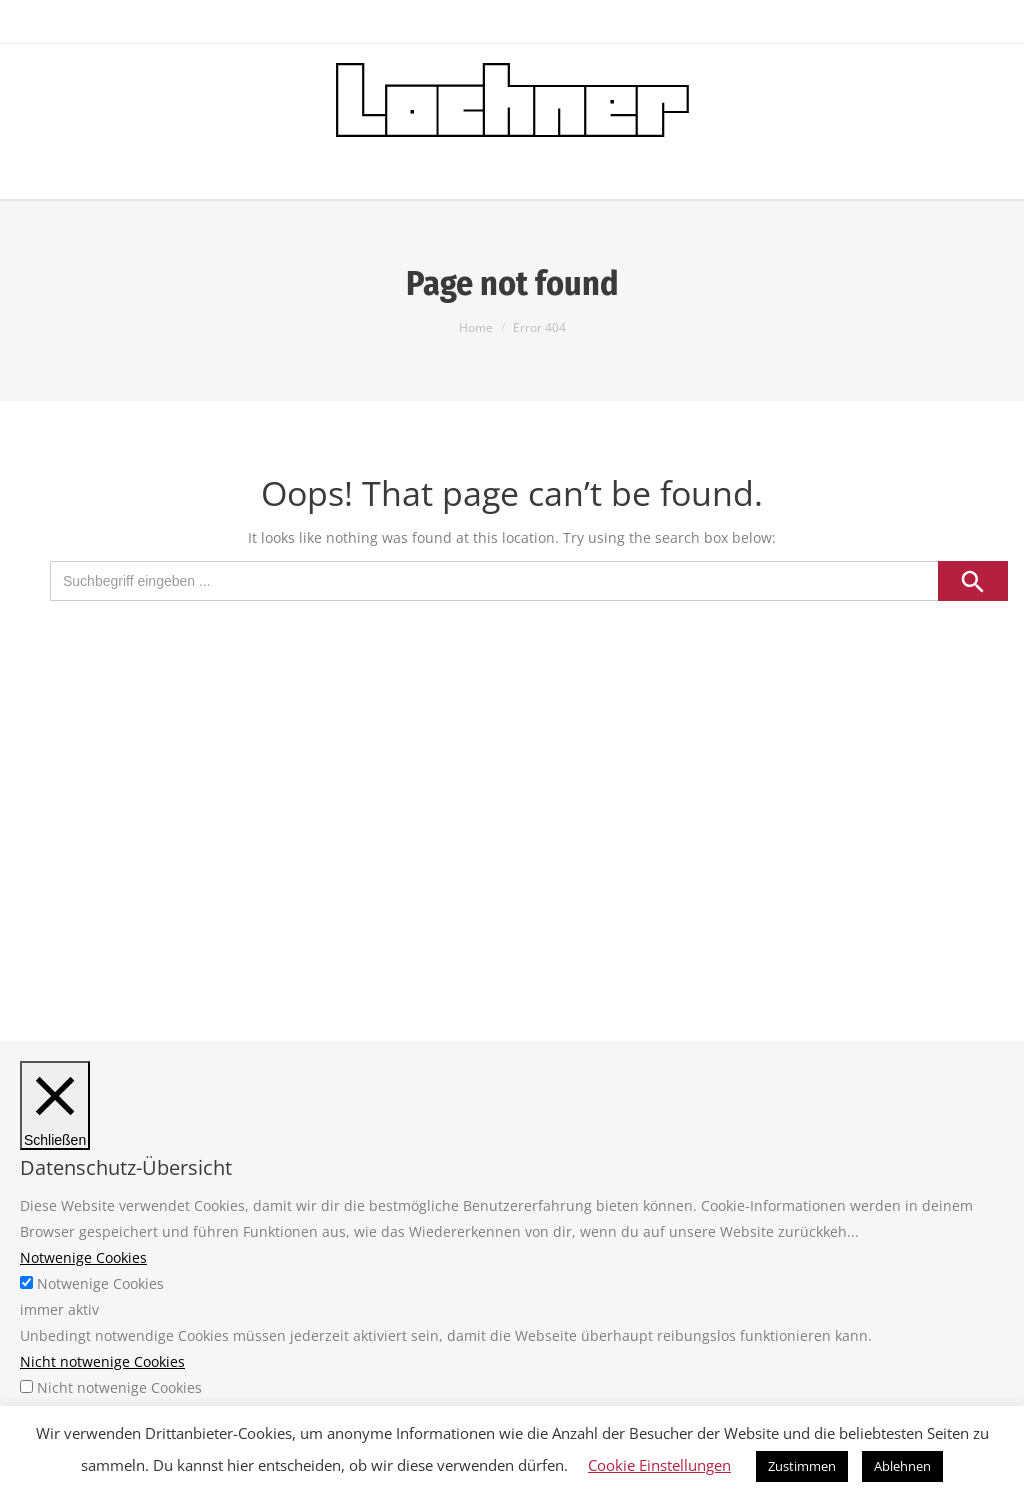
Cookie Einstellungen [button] (659, 1465)
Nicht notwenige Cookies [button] (102, 1361)
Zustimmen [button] (802, 1466)
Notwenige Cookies (100, 1283)
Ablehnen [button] (902, 1466)
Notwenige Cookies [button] (83, 1257)
